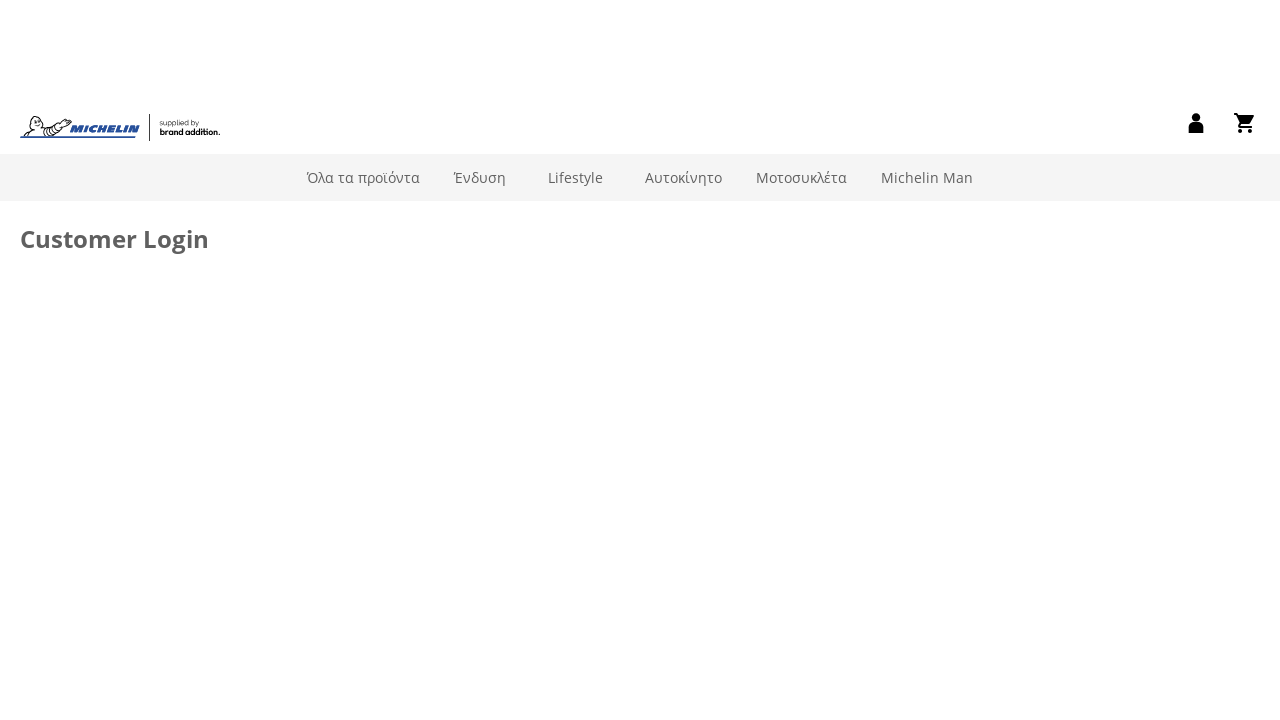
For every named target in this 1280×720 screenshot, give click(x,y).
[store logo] (120, 33)
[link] (1196, 31)
